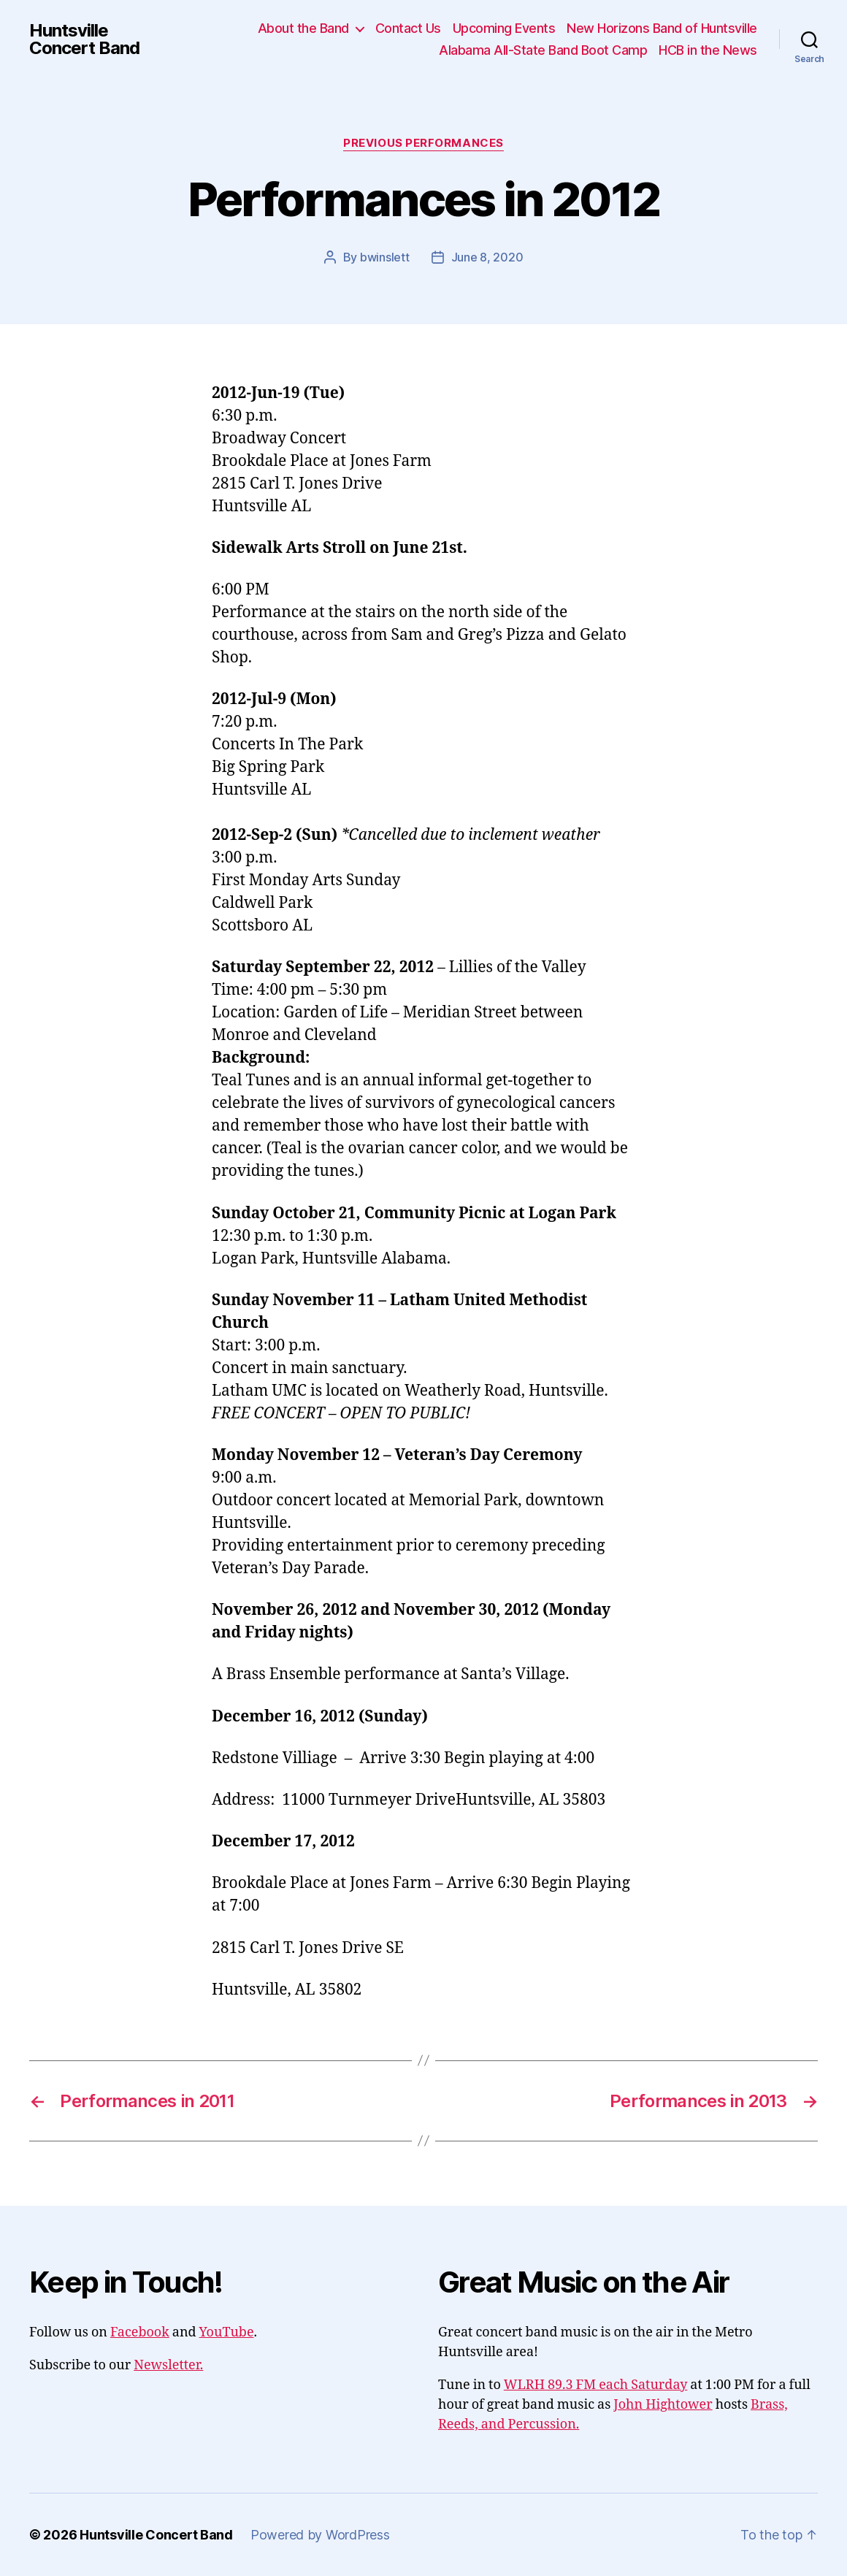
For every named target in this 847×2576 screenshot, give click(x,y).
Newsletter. (168, 2365)
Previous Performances (423, 143)
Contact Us (408, 28)
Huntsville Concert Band (84, 39)
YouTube (226, 2332)
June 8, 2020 (487, 257)
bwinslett (385, 257)
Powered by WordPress (320, 2534)
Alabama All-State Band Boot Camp (543, 50)
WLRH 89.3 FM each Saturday (596, 2385)
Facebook (139, 2332)
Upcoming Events (504, 28)
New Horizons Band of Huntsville (662, 28)
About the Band (303, 28)
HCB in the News (708, 50)
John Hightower (662, 2404)
